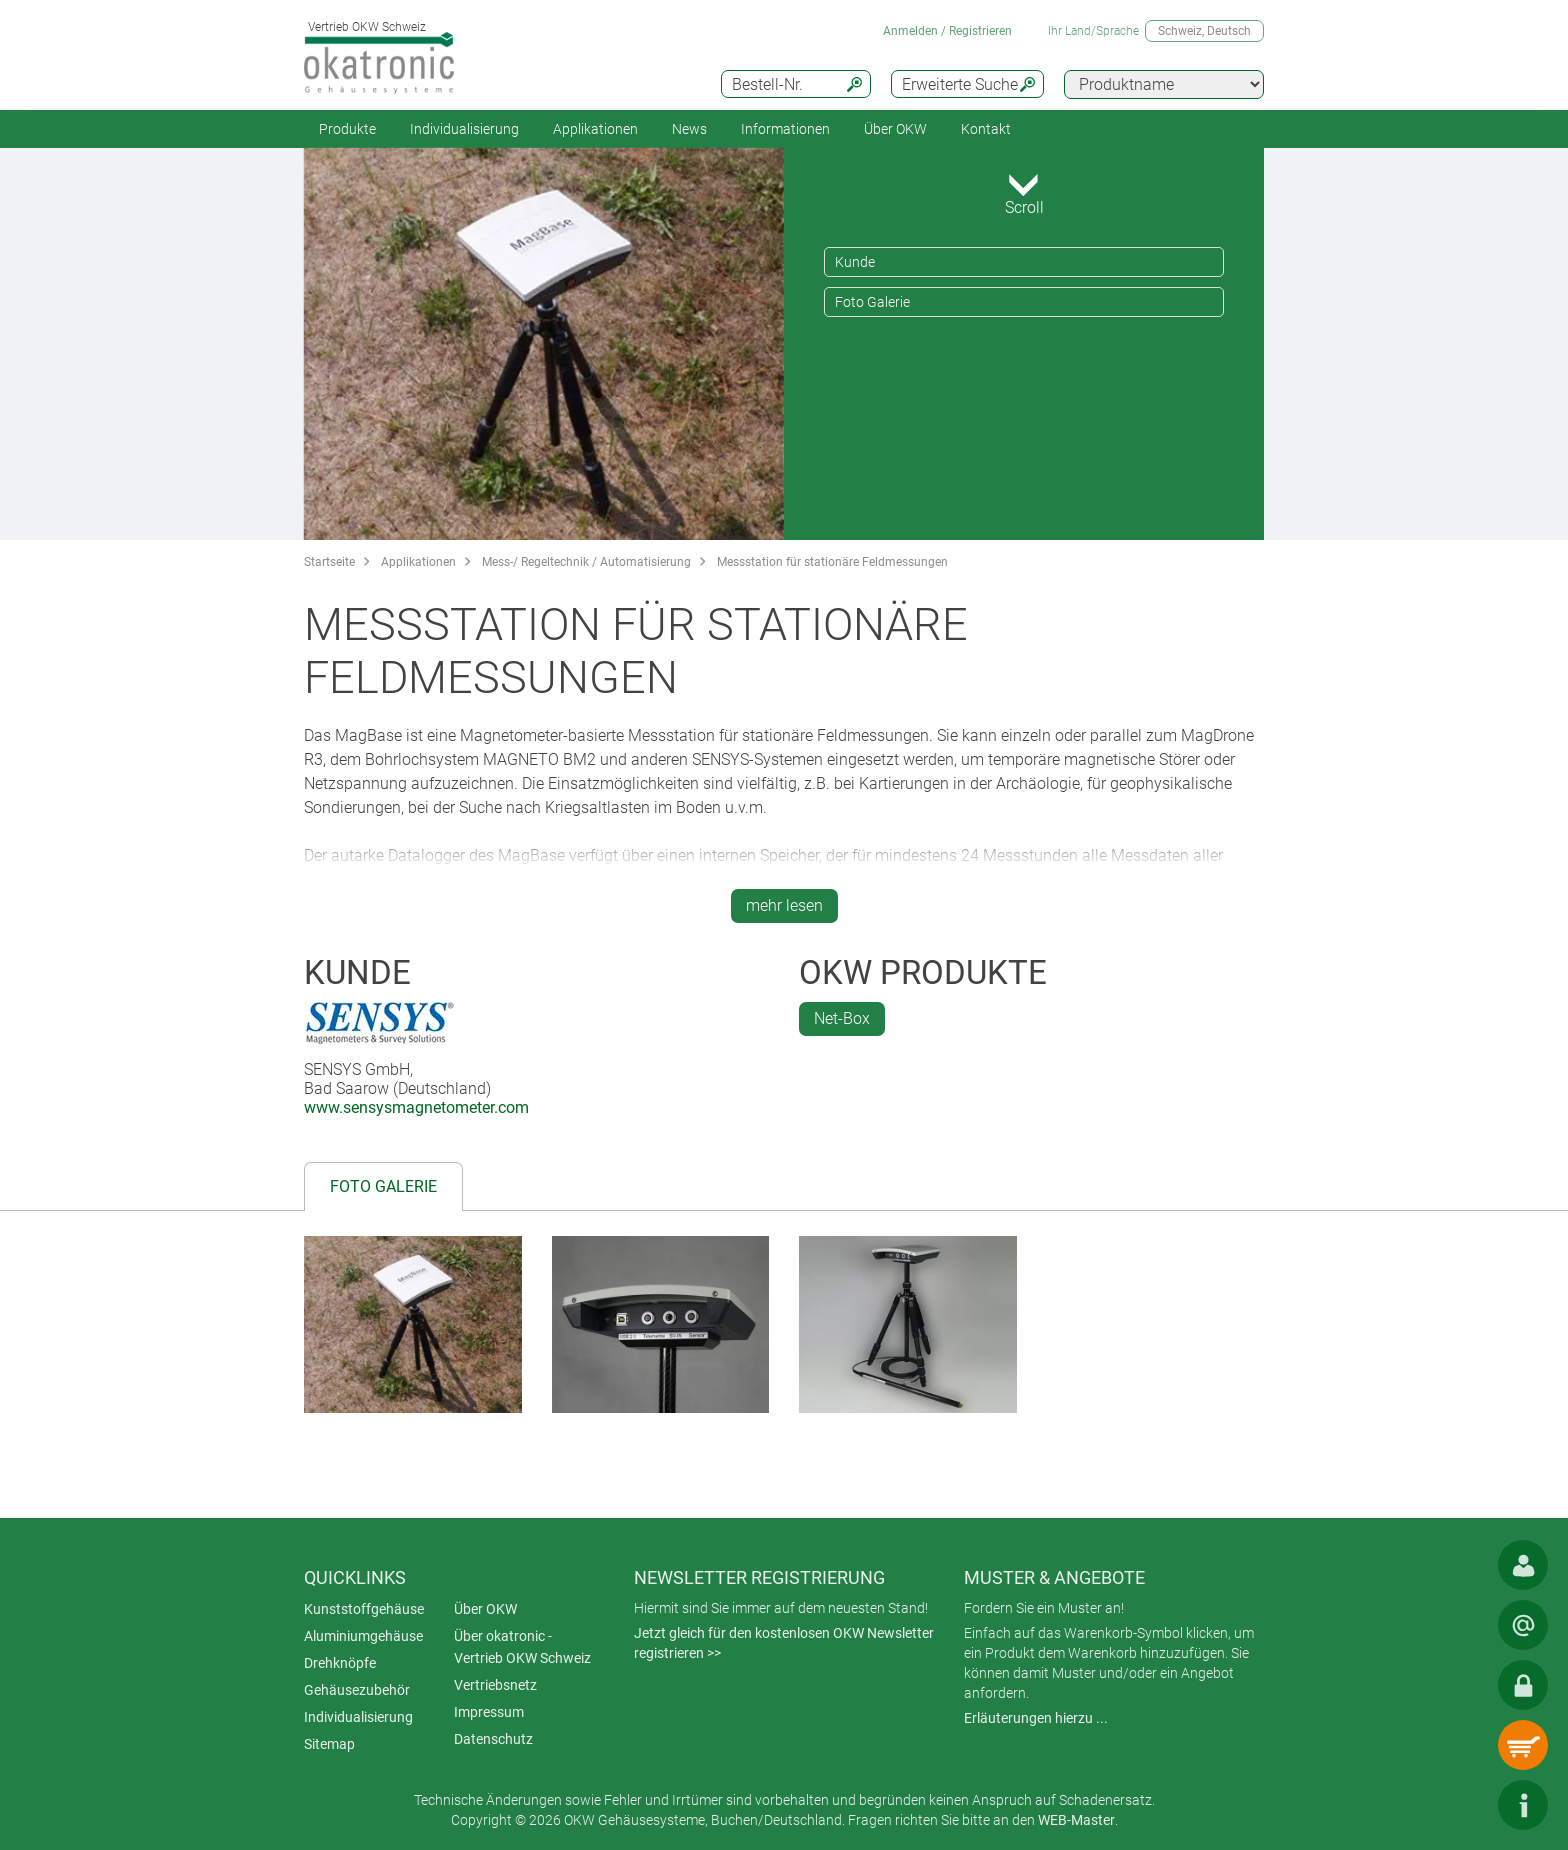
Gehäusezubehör (357, 1690)
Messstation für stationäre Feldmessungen (832, 562)
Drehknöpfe (340, 1663)
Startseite (329, 562)
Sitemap (329, 1744)
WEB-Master (1076, 1820)
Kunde (855, 262)
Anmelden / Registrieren (947, 31)
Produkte (347, 129)
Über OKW (485, 1609)
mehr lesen (784, 905)
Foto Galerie (872, 302)
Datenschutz (493, 1739)
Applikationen (595, 129)
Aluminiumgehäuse (363, 1636)
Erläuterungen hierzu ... (1036, 1718)
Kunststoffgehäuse (364, 1609)
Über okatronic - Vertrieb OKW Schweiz (522, 1647)
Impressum (489, 1712)
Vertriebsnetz (495, 1685)
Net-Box (842, 1018)
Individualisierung (464, 129)
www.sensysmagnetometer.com (416, 1107)
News (689, 129)
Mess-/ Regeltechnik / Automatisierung (586, 562)
